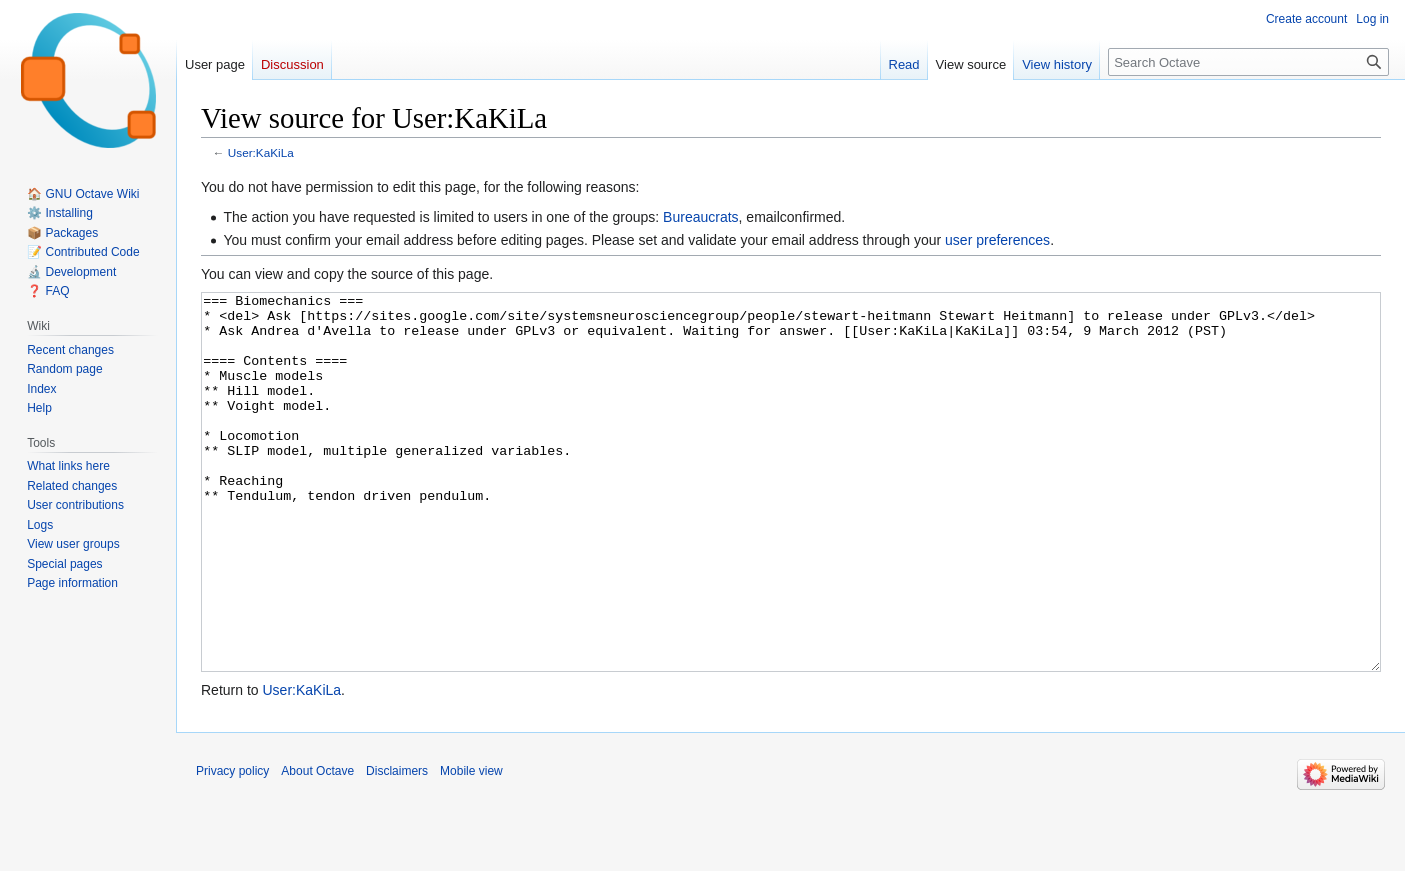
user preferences (997, 240)
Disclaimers (397, 846)
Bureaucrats (700, 217)
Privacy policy (232, 846)
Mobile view (471, 846)
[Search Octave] (1248, 62)
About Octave (317, 846)
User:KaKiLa (261, 152)
